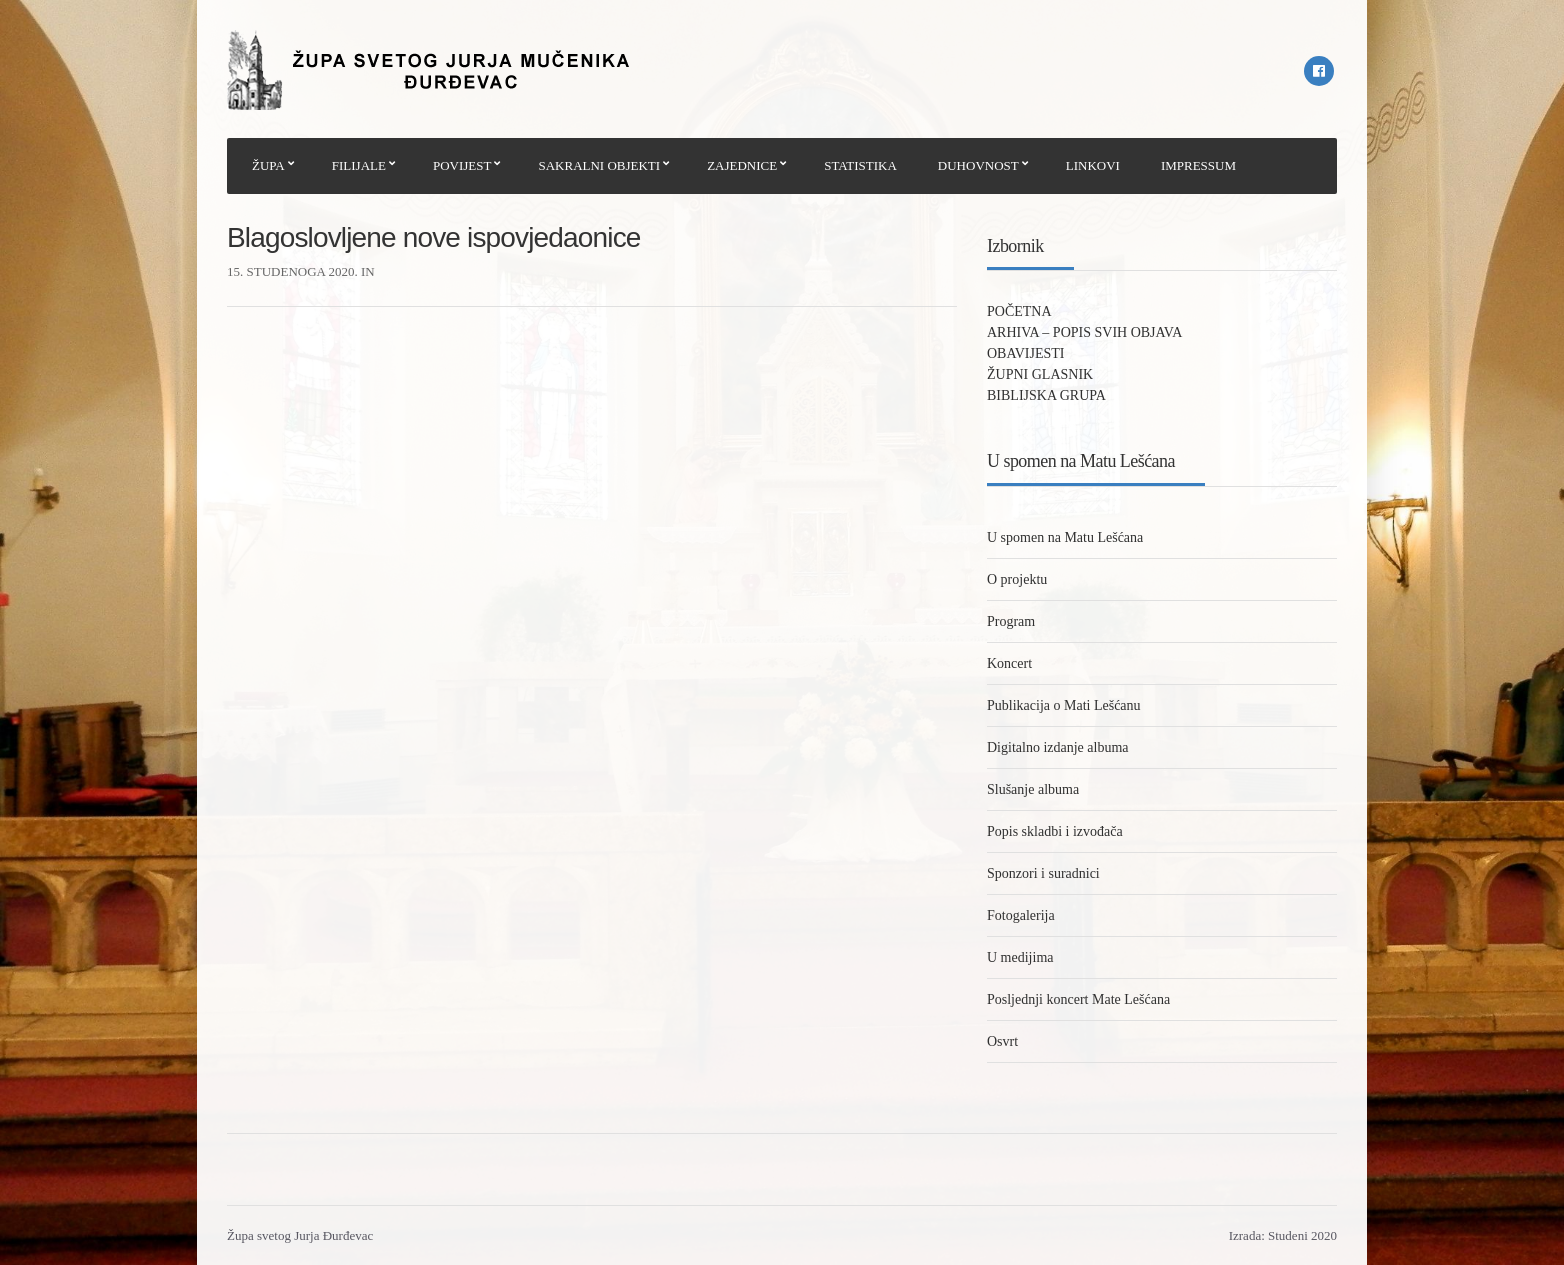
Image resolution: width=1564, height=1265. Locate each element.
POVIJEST (462, 165)
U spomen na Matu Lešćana (1065, 537)
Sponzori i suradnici (1043, 873)
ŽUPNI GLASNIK (1040, 374)
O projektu (1017, 579)
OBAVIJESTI (1026, 353)
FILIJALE (359, 165)
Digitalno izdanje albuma (1058, 747)
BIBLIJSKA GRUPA (1046, 395)
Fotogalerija (1021, 915)
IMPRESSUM (1198, 165)
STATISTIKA (860, 165)
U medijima (1020, 957)
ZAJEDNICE (742, 165)
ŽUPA (268, 165)
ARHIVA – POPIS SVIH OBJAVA (1084, 332)
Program (1011, 621)
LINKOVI (1093, 165)
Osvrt (1002, 1041)
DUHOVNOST (978, 165)
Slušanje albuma (1033, 789)
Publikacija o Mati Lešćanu (1064, 705)
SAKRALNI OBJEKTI (599, 165)
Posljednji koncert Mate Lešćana (1078, 999)
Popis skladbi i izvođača (1055, 831)
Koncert (1009, 663)
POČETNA (1019, 311)
